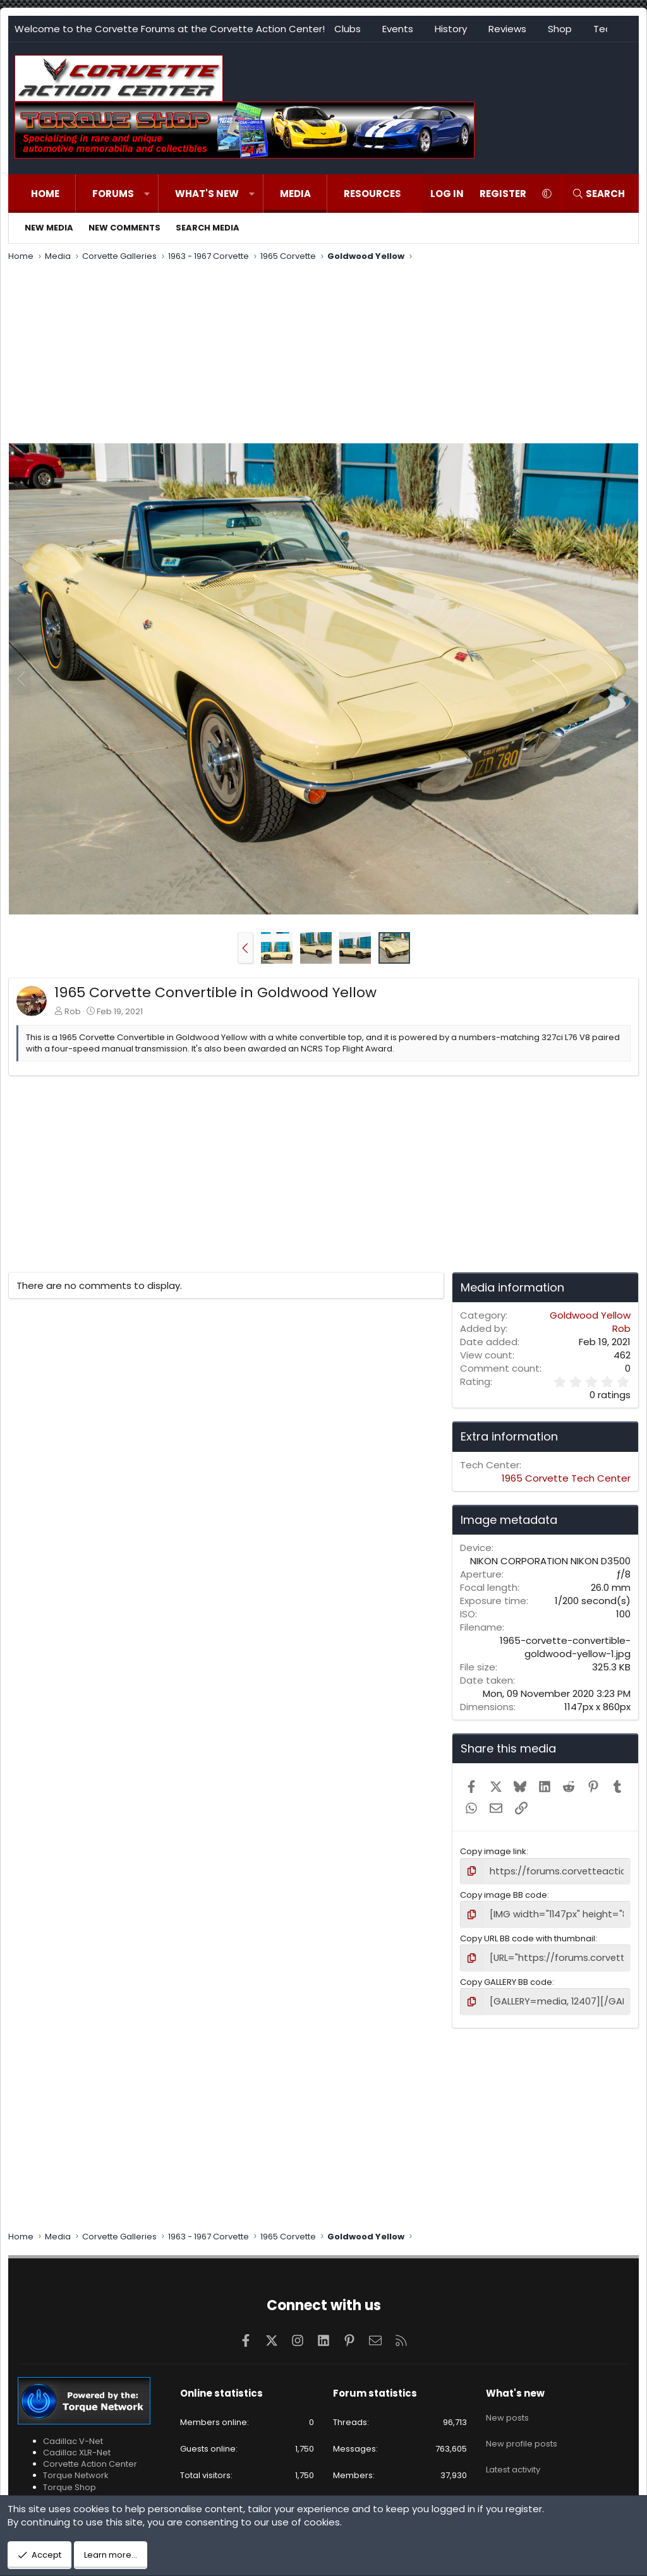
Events (397, 28)
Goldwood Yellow (590, 1315)
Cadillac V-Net (73, 2435)
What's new (207, 193)
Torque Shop (69, 2481)
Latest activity (513, 2454)
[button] (147, 193)
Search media (207, 228)
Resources (372, 193)
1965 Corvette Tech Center (566, 1478)
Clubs (347, 28)
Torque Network (76, 2470)
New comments (124, 228)
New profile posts (521, 2431)
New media (49, 228)
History (451, 28)
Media (295, 193)
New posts (507, 2408)
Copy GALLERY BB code (506, 1978)
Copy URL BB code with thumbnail (527, 1935)
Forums (113, 193)
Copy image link (493, 1851)
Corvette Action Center (90, 2458)
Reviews (507, 28)
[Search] (598, 193)
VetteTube (64, 2492)
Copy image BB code (503, 1894)
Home (45, 193)
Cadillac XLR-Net (77, 2446)
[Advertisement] (323, 354)
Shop (560, 28)
